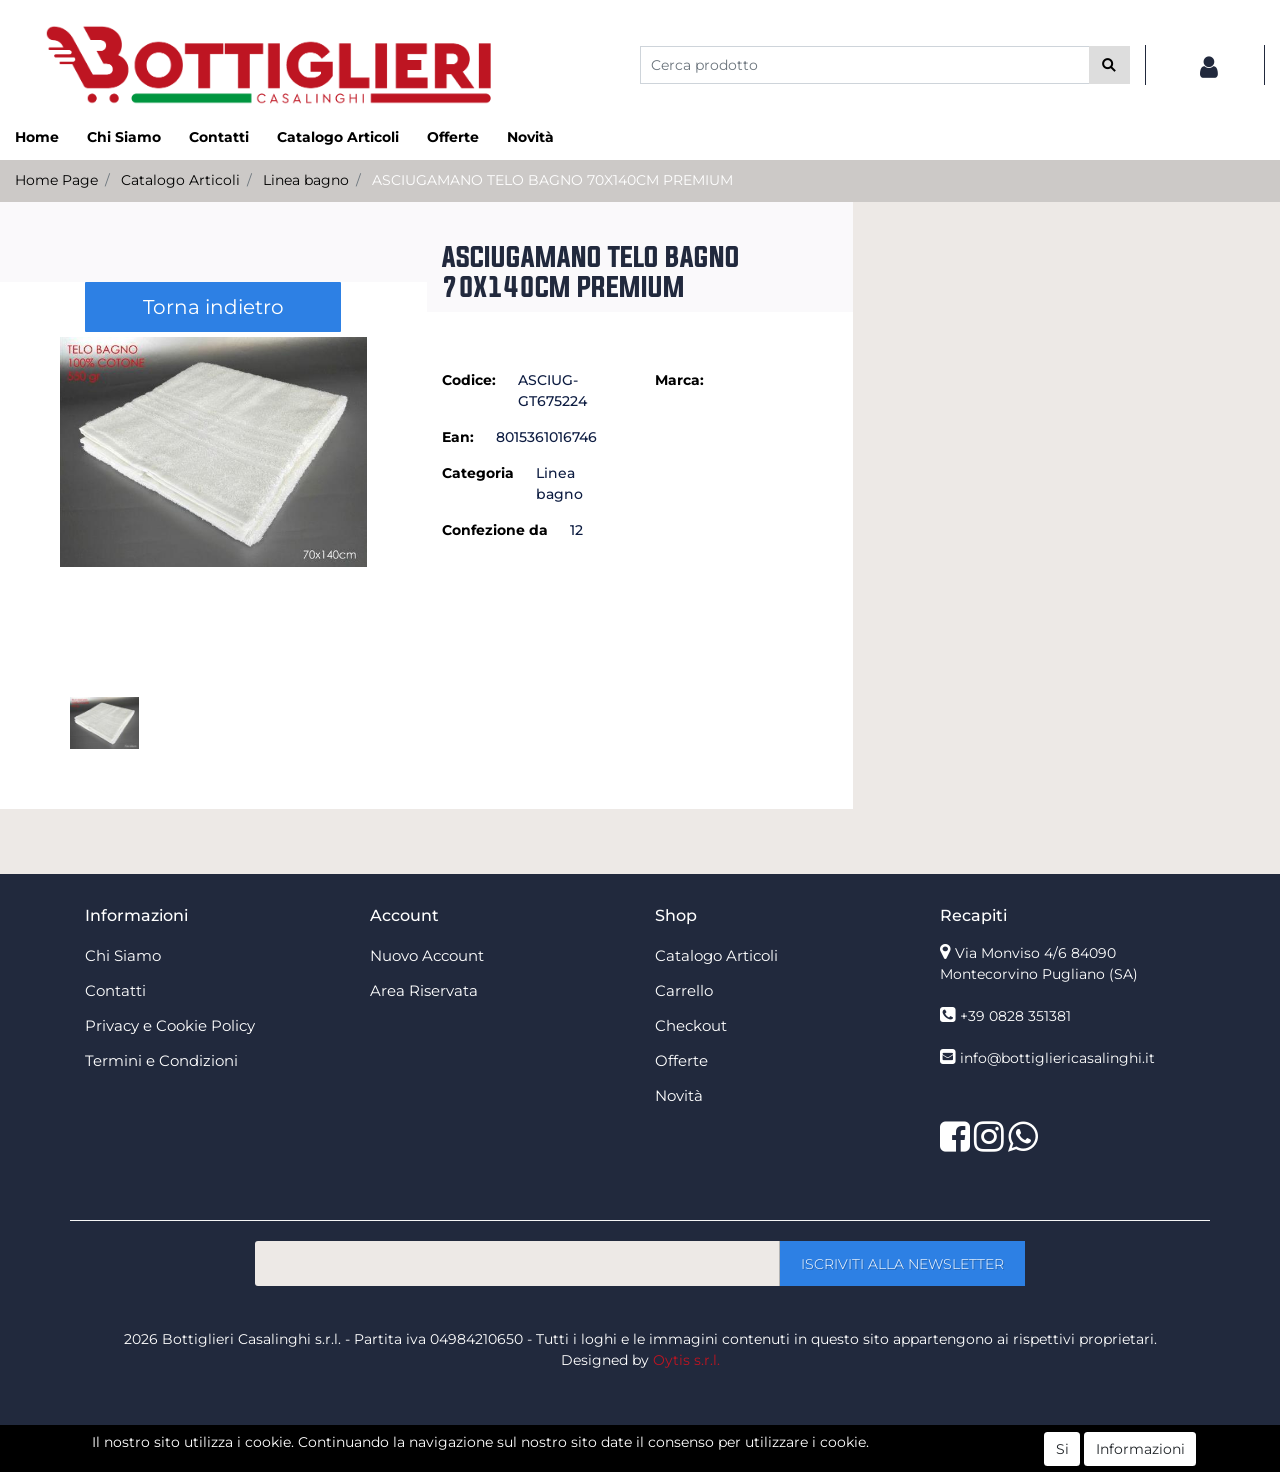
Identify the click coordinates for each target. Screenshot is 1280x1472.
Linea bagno (306, 180)
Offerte (453, 137)
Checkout (691, 1025)
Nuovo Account (427, 955)
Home (37, 137)
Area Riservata (424, 990)
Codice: (469, 380)
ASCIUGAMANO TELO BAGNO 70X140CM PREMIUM (552, 180)
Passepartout (683, 1461)
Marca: (679, 380)
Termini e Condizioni (161, 1060)
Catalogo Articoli (338, 137)
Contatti (219, 137)
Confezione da (495, 530)
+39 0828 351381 (1015, 1016)
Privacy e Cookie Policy (170, 1025)
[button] (1109, 65)
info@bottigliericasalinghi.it (1057, 1058)
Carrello (684, 990)
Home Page (56, 180)
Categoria (478, 473)
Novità (530, 137)
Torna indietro (213, 307)
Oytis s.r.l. (686, 1360)
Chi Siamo (124, 137)
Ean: (458, 437)
